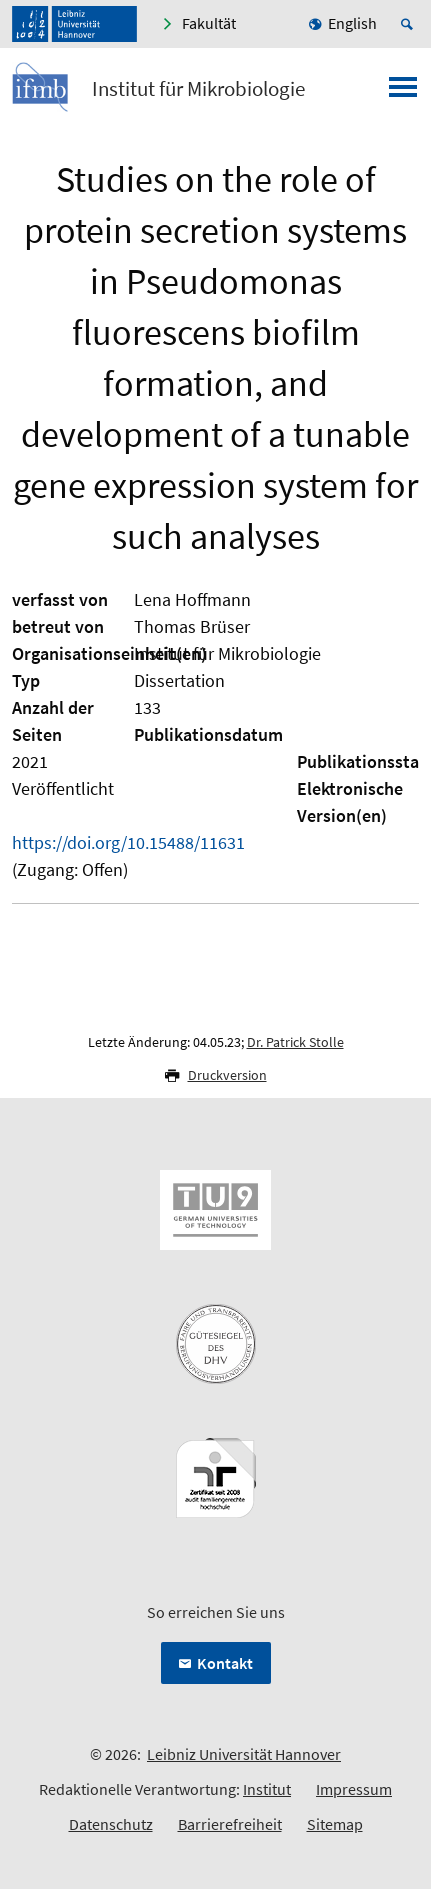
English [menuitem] (352, 23)
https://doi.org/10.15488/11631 (128, 842)
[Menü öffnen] (403, 93)
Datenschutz (111, 1824)
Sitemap (335, 1824)
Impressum (354, 1789)
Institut (267, 1789)
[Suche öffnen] (410, 24)
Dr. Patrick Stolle (295, 1042)
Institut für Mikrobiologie (198, 89)
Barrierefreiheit (230, 1824)
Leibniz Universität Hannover (244, 1754)
